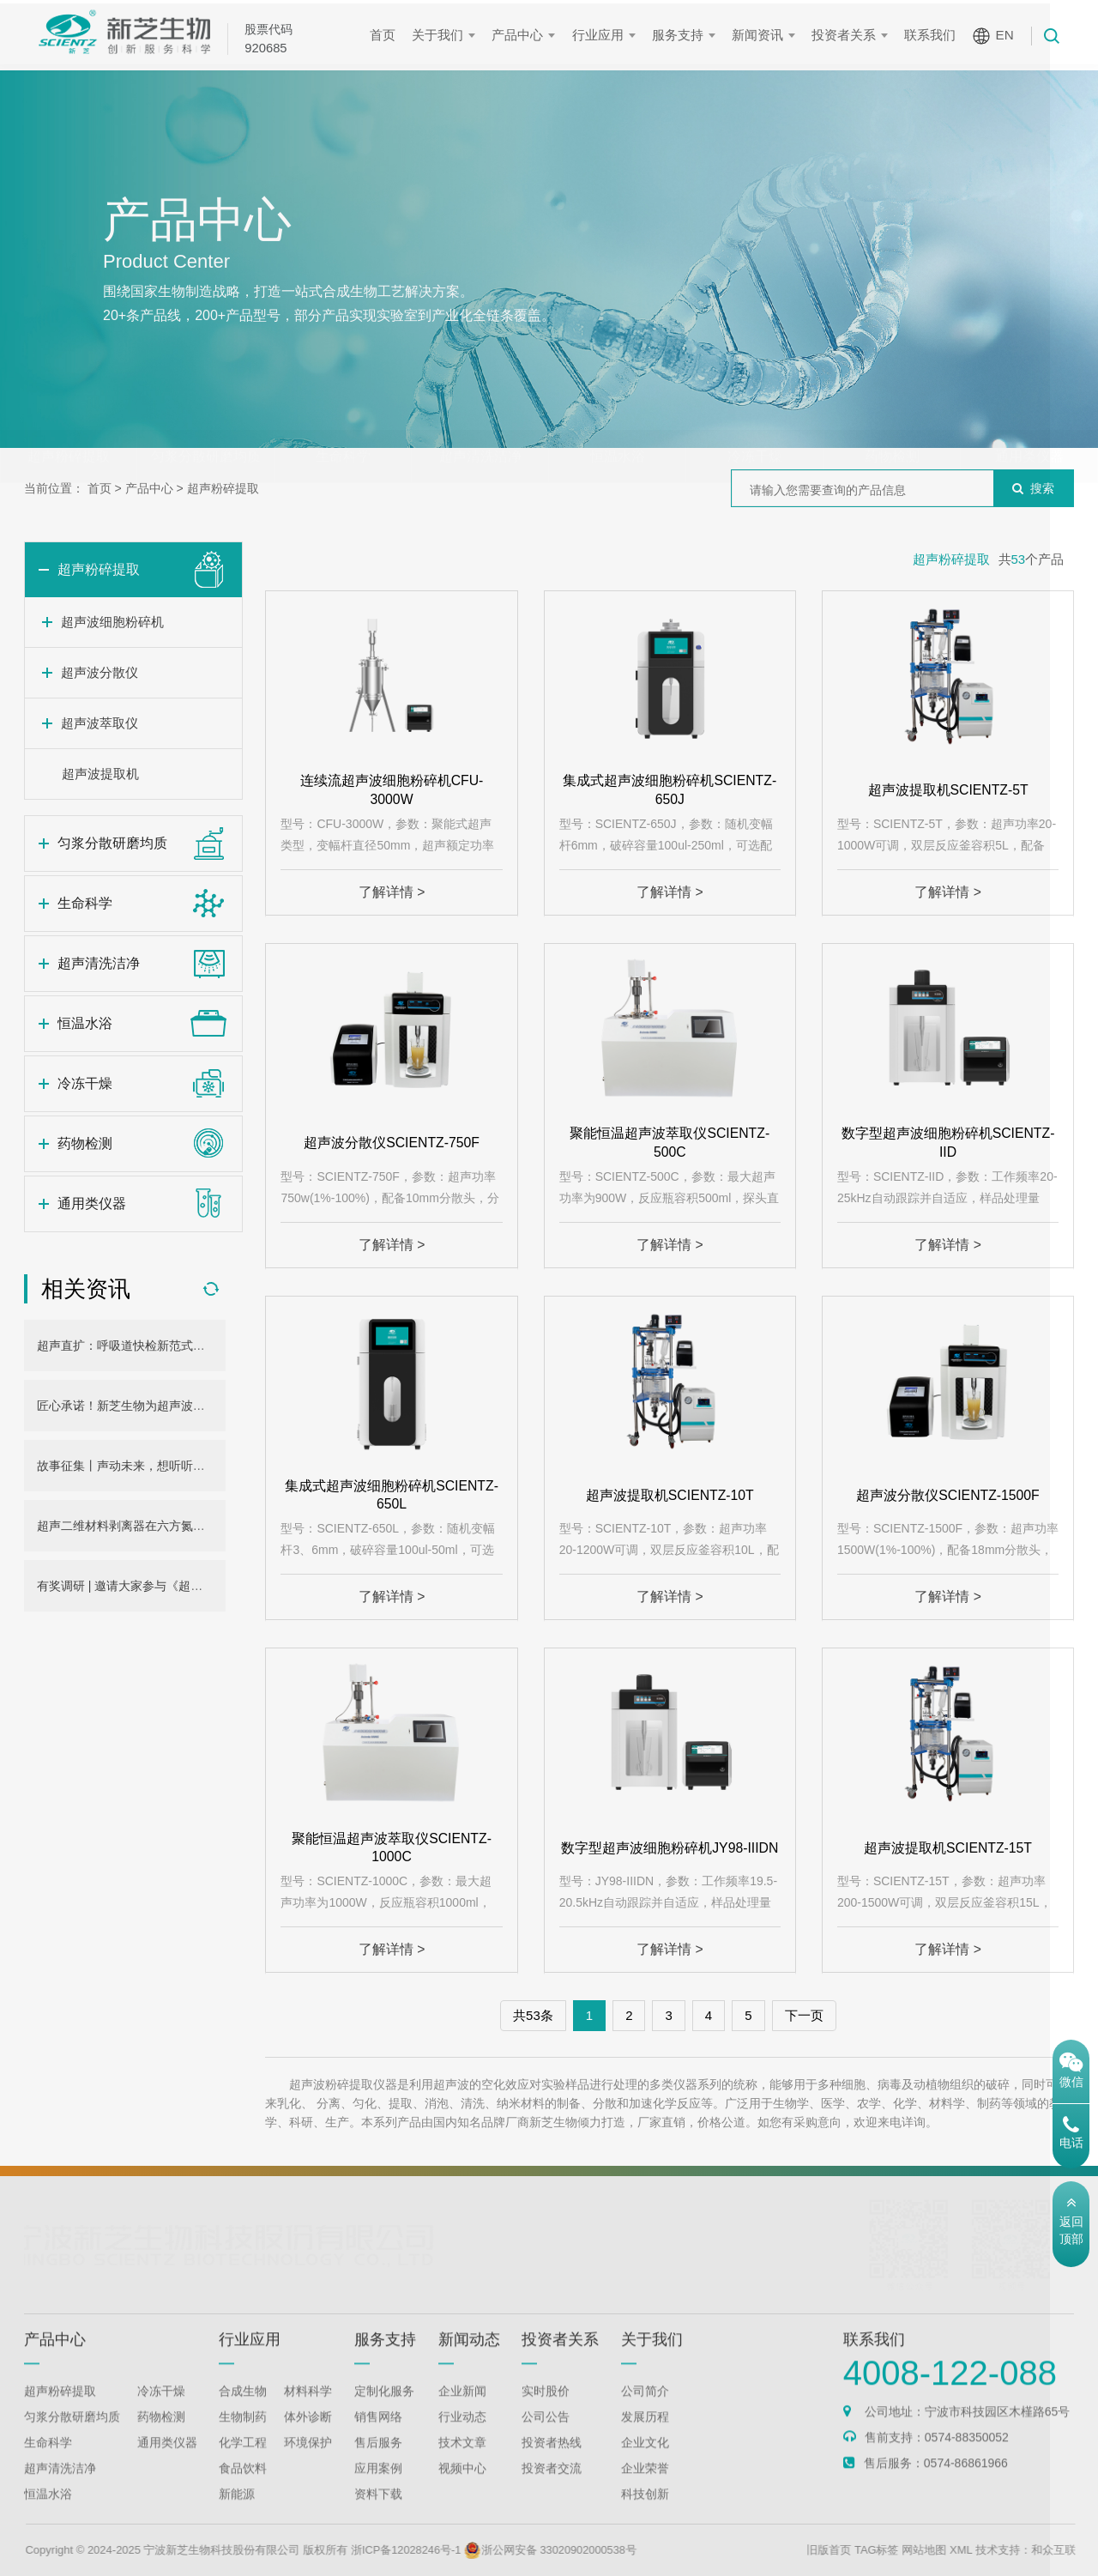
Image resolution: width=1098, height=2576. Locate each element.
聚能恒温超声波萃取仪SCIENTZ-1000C (392, 1847)
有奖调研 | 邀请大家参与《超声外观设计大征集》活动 (180, 1586)
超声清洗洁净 (480, 422)
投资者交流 (552, 2490)
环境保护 (308, 2464)
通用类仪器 (1029, 422)
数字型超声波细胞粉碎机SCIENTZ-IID (948, 1142)
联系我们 (935, 34)
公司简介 (645, 2413)
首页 (388, 34)
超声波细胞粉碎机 (112, 621)
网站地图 (979, 2549)
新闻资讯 (762, 34)
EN (1009, 34)
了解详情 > (392, 892)
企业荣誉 (645, 2490)
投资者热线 (552, 2464)
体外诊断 (308, 2439)
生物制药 (243, 2439)
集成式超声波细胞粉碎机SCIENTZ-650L (392, 1494)
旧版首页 (884, 2549)
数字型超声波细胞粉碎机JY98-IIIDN (670, 1847)
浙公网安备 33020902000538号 (609, 2549)
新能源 (237, 2516)
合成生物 (243, 2413)
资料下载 (378, 2516)
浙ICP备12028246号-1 (462, 2549)
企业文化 (645, 2464)
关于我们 (442, 34)
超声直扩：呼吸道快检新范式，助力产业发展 (157, 1345)
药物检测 (892, 422)
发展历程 (645, 2439)
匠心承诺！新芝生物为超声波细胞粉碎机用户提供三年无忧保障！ (211, 1405)
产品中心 (522, 34)
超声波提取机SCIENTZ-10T (669, 1494)
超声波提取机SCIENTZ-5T (948, 790)
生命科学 (343, 422)
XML (1016, 2549)
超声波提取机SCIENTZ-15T (947, 1847)
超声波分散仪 (99, 672)
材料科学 (308, 2413)
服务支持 (682, 34)
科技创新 (645, 2516)
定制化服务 (384, 2413)
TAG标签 (932, 2549)
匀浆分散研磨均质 (206, 422)
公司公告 (546, 2439)
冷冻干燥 (754, 422)
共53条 (533, 2015)
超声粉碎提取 (68, 422)
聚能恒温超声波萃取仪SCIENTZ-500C (670, 1142)
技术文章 (462, 2464)
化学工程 (243, 2464)
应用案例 (378, 2490)
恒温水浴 (617, 422)
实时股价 (546, 2413)
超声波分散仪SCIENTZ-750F (391, 1142)
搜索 (1033, 488)
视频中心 (462, 2490)
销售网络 (378, 2439)
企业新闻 (462, 2413)
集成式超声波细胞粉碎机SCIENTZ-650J (670, 790)
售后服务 (378, 2464)
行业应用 (602, 34)
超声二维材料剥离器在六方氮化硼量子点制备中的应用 (181, 1526)
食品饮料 (243, 2490)
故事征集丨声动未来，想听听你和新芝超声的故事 (169, 1465)
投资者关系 (849, 34)
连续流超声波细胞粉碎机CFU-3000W (391, 790)
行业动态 (462, 2439)
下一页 (804, 2015)
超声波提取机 (100, 773)
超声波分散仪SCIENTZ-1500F (947, 1494)
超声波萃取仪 (99, 723)
